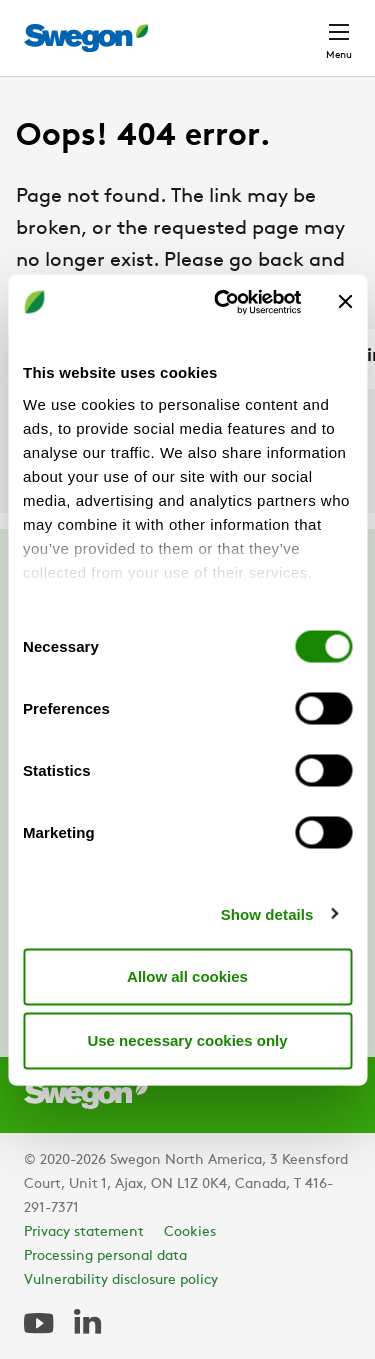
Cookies (190, 1232)
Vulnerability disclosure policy (121, 1280)
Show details (267, 913)
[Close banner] (345, 302)
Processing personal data (105, 1256)
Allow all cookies (187, 976)
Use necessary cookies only (187, 1040)
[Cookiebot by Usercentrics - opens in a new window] (223, 302)
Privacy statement (84, 1232)
